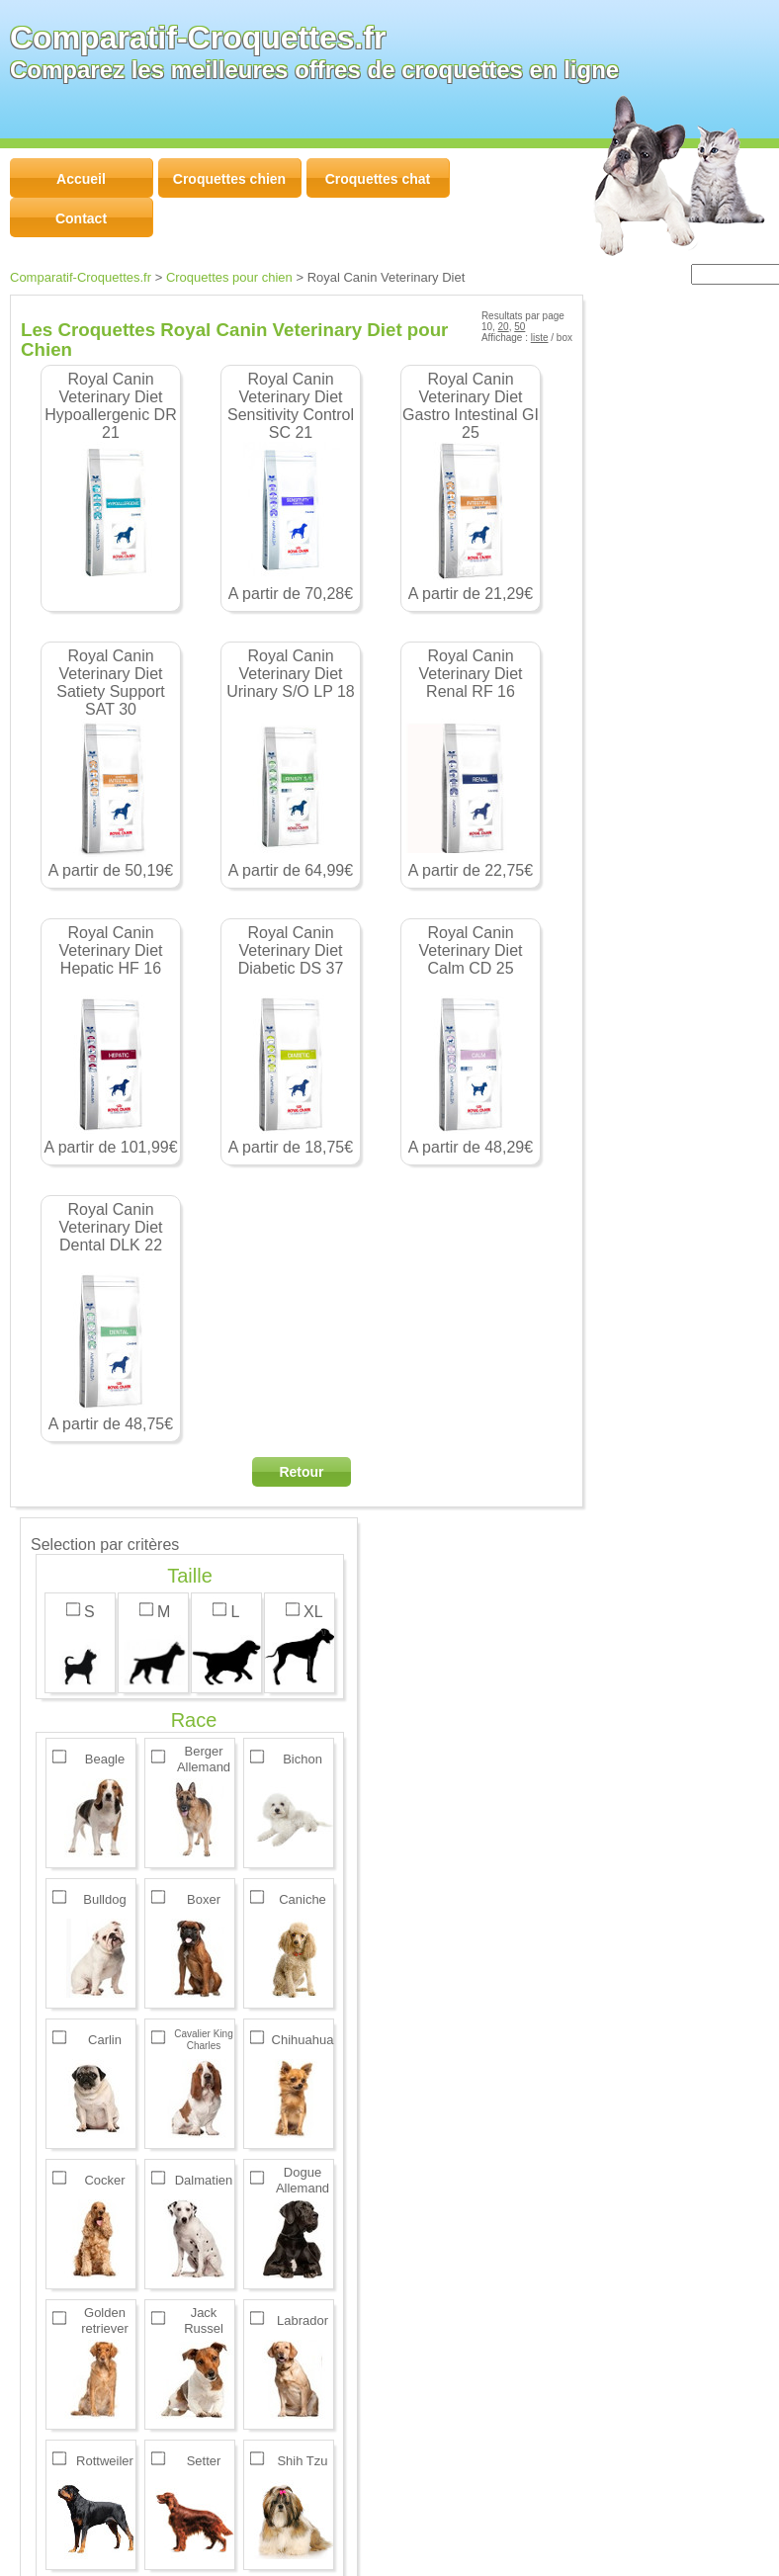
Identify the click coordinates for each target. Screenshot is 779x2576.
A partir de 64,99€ (290, 763)
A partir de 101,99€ (111, 1040)
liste (540, 337)
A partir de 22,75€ (470, 763)
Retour (301, 1472)
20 (503, 326)
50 (519, 326)
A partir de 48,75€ (111, 1316)
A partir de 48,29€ (470, 1040)
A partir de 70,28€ (290, 486)
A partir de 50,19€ (111, 763)
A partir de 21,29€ (470, 486)
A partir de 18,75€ (290, 1040)
